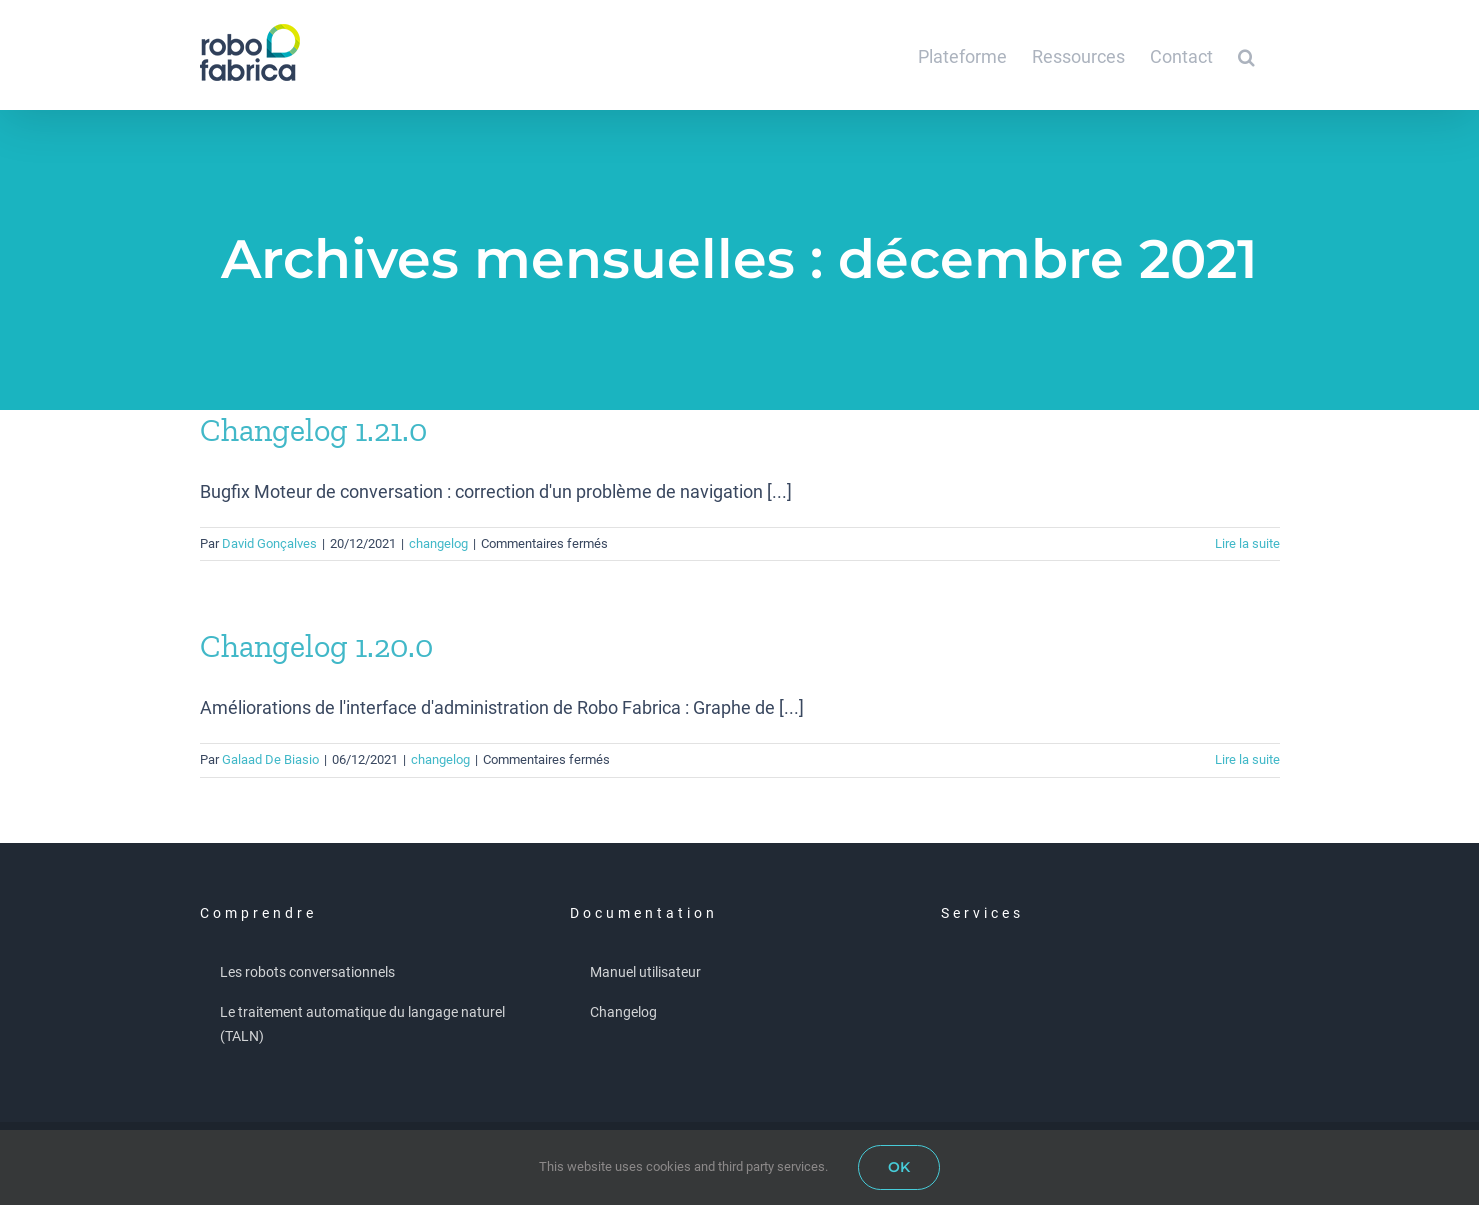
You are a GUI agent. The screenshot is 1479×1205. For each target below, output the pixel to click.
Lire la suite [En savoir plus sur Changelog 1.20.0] (1247, 759)
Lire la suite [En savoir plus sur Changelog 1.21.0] (1247, 543)
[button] (1246, 55)
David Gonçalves (269, 543)
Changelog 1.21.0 (313, 430)
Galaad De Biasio (270, 759)
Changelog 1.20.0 (316, 646)
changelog (438, 543)
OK (899, 1167)
